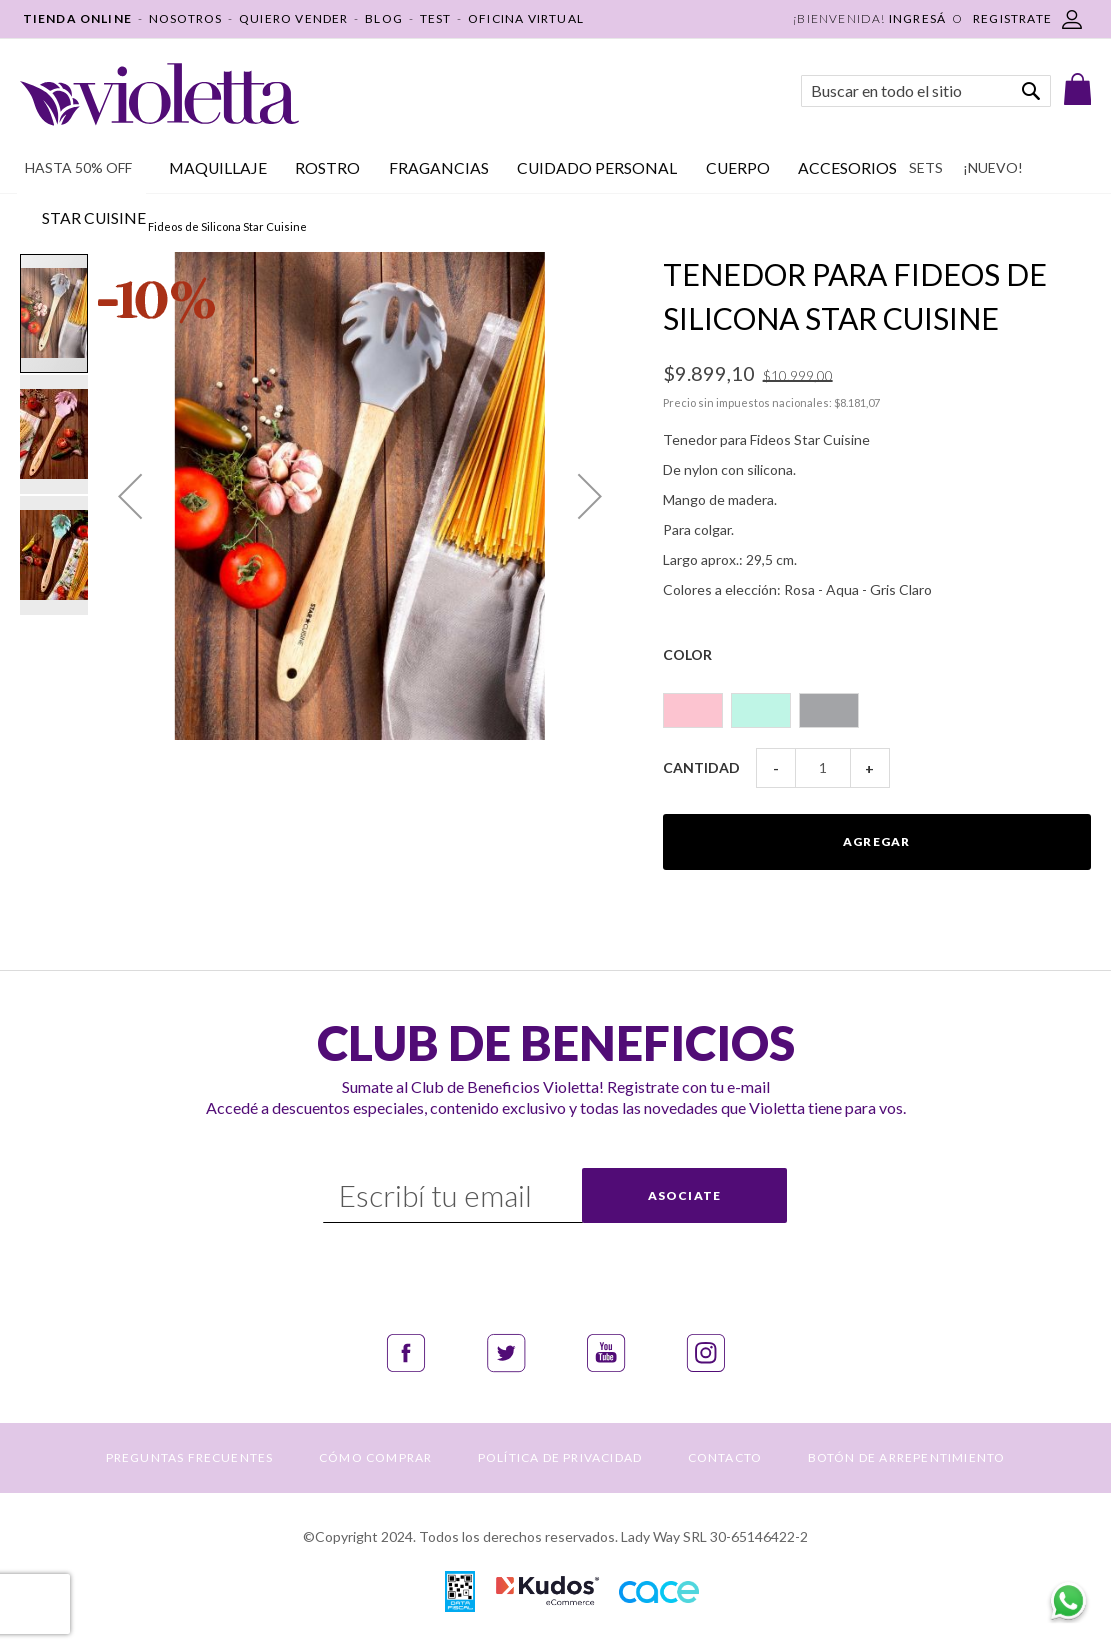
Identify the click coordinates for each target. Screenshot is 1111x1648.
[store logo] (159, 94)
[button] (130, 496)
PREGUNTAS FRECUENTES (190, 1457)
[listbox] (877, 701)
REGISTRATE (1012, 18)
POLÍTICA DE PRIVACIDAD (560, 1457)
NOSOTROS (186, 18)
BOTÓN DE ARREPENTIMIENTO (907, 1457)
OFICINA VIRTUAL (526, 18)
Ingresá (917, 18)
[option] (693, 710)
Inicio (34, 226)
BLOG (384, 18)
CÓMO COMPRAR (375, 1457)
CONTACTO (725, 1457)
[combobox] (926, 91)
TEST (436, 18)
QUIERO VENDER (294, 18)
